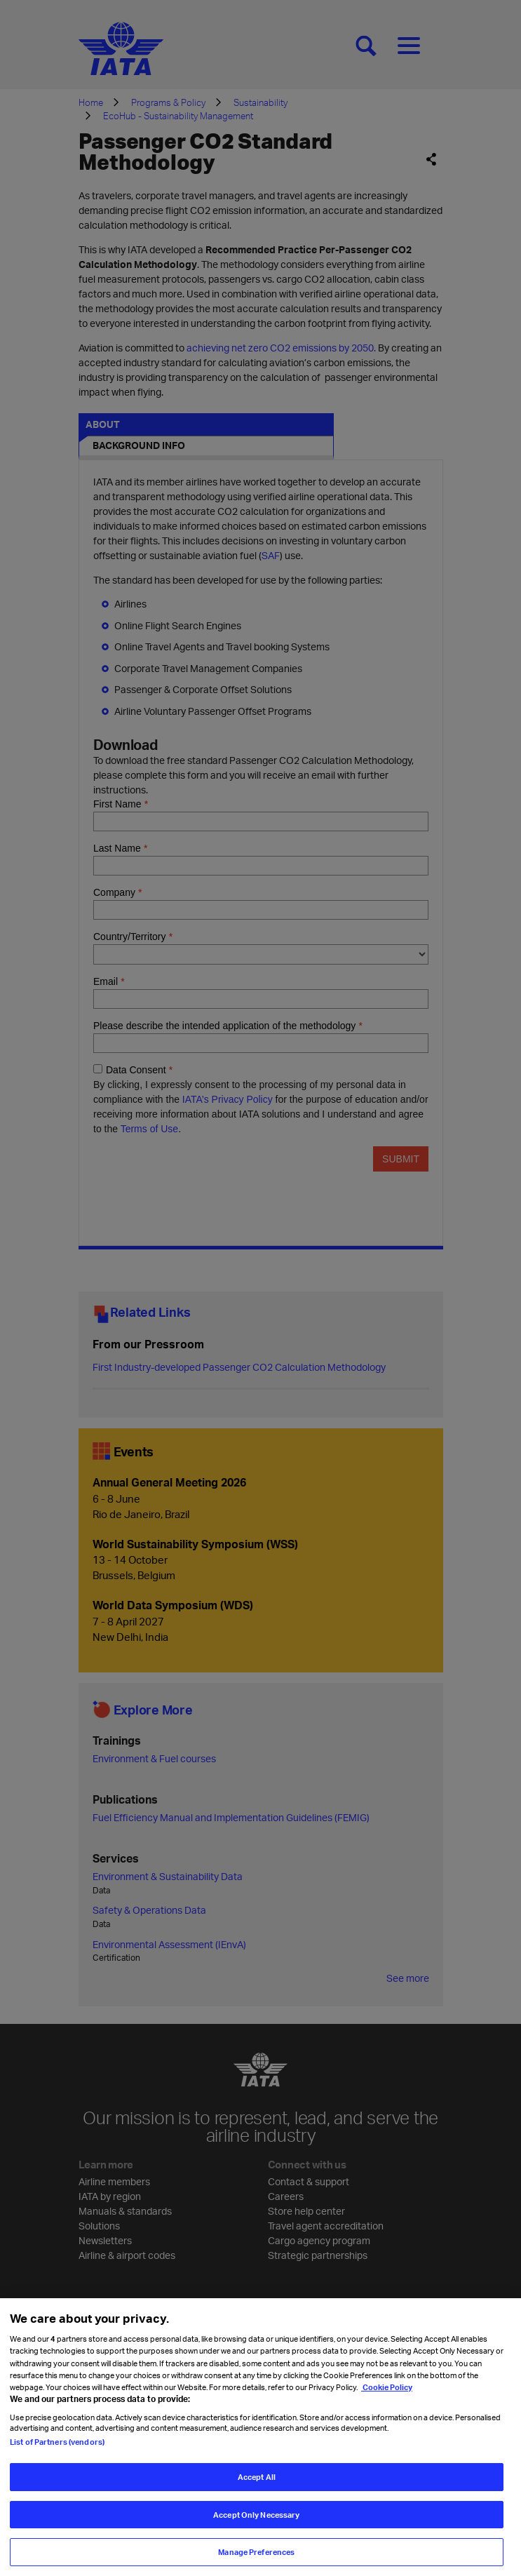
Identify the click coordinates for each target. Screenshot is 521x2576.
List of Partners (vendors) (57, 2460)
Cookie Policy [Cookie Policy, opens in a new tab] (386, 2405)
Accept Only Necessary (256, 2533)
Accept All (257, 2495)
